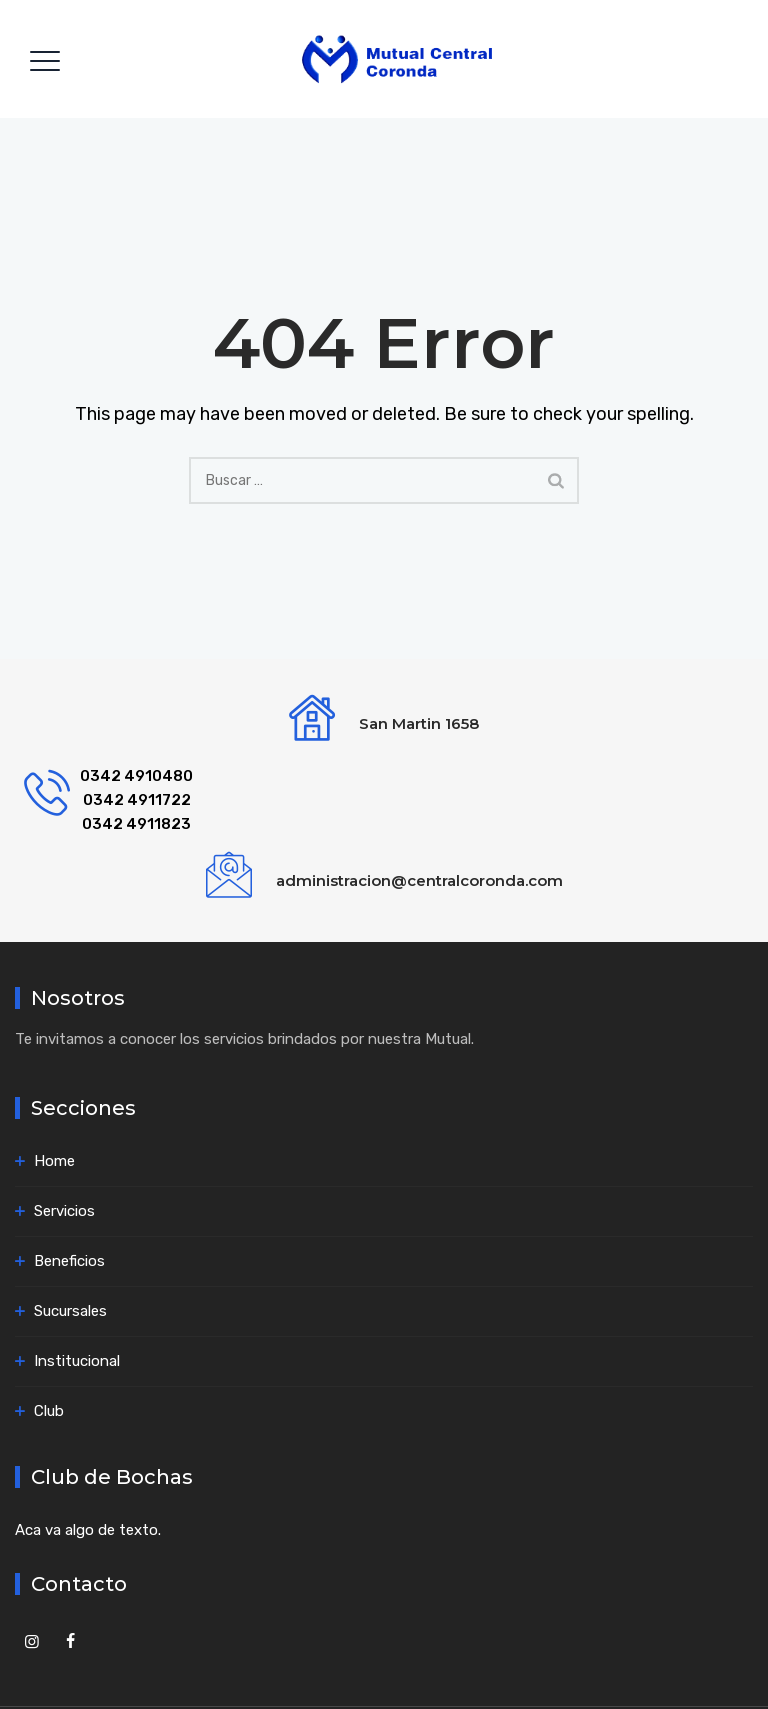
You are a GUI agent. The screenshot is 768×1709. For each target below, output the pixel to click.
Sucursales (70, 1311)
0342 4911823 (136, 824)
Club (49, 1411)
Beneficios (69, 1261)
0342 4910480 (136, 776)
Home (54, 1161)
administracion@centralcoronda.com (419, 880)
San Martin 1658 (419, 723)
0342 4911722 (137, 800)
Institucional (77, 1361)
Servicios (64, 1211)
